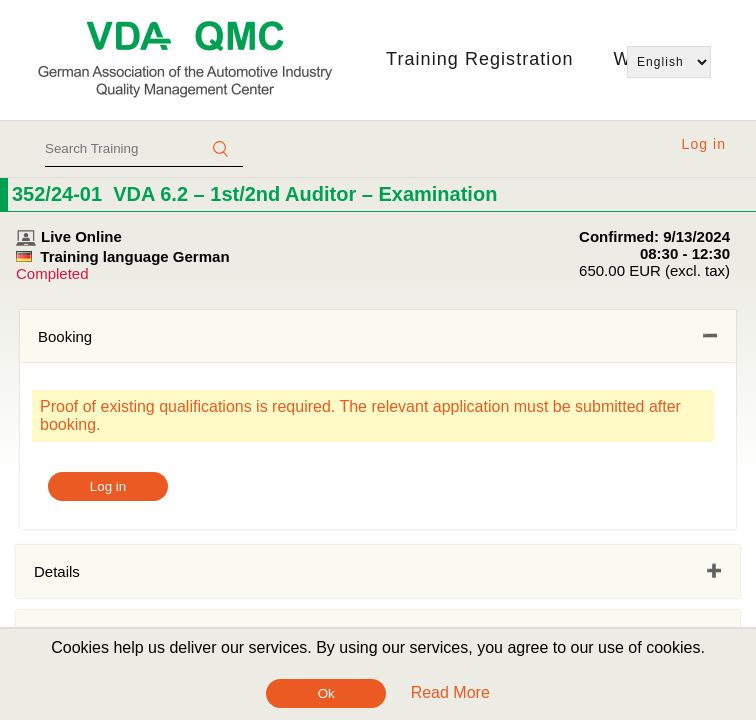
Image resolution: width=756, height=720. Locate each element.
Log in (704, 144)
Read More (450, 692)
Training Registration (479, 59)
